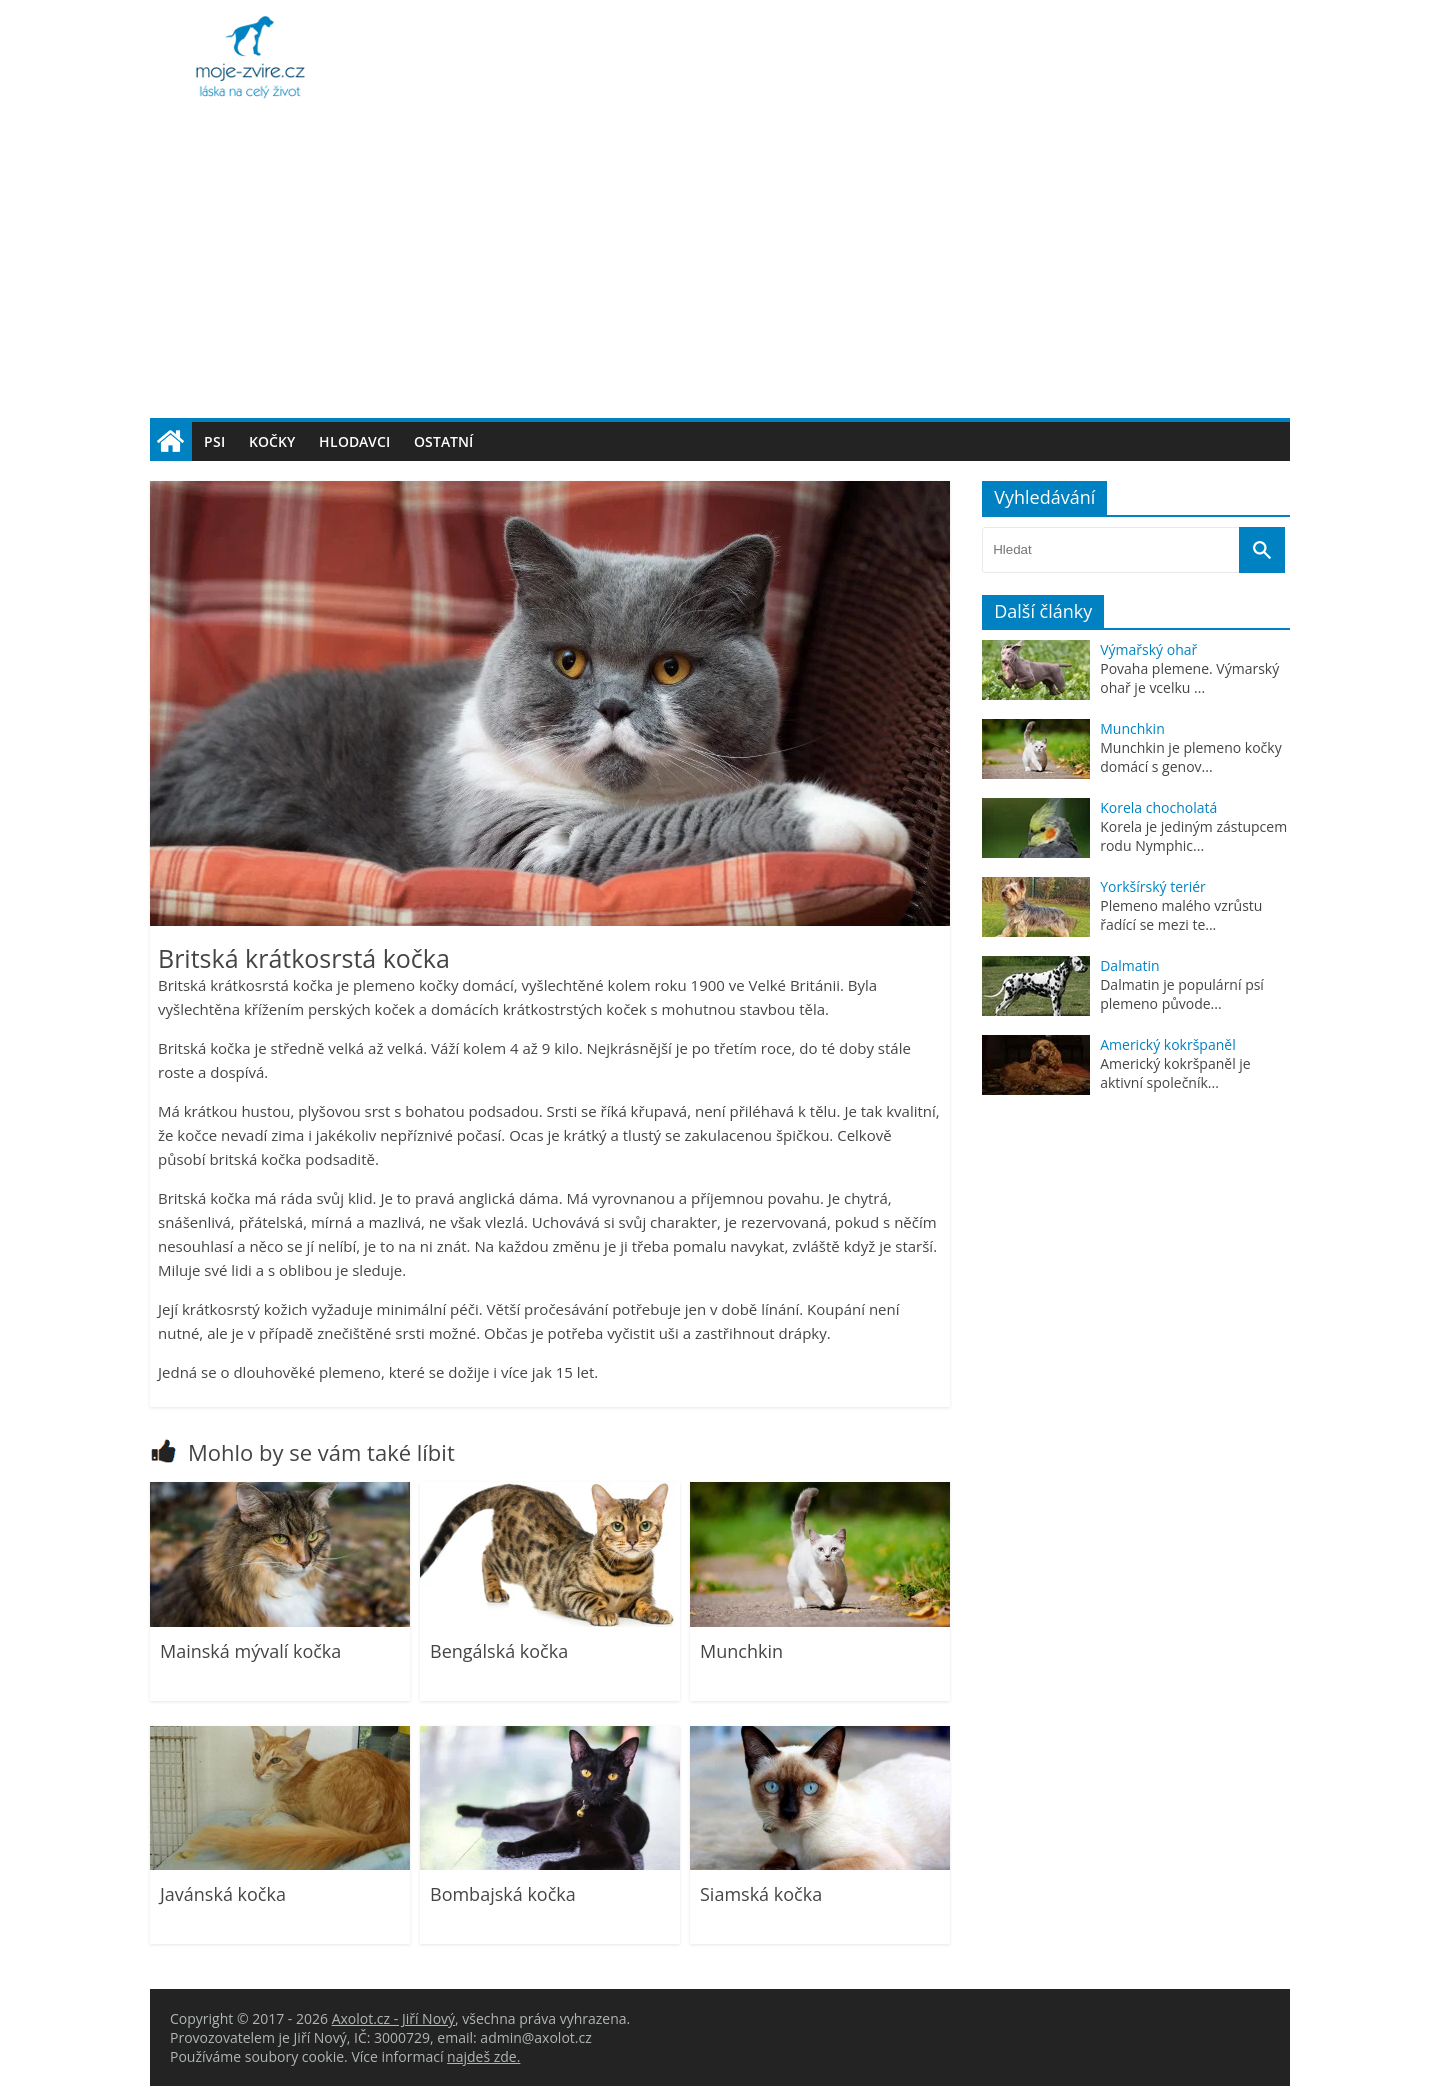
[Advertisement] (720, 268)
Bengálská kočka (499, 1651)
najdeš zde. (483, 2056)
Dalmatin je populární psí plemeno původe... (1182, 994)
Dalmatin (1129, 965)
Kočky (272, 441)
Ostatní (443, 441)
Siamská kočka (761, 1894)
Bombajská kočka (503, 1894)
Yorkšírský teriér (1153, 886)
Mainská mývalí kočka (250, 1651)
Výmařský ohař (1148, 649)
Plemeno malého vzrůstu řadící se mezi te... (1181, 915)
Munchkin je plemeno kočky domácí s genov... (1190, 757)
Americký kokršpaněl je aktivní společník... (1175, 1073)
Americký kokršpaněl (1168, 1044)
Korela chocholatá (1158, 807)
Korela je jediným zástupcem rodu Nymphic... (1193, 836)
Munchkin (741, 1651)
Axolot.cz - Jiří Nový (393, 2018)
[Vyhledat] (1262, 550)
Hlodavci (354, 441)
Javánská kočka (223, 1894)
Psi (214, 441)
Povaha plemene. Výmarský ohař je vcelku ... (1189, 678)
